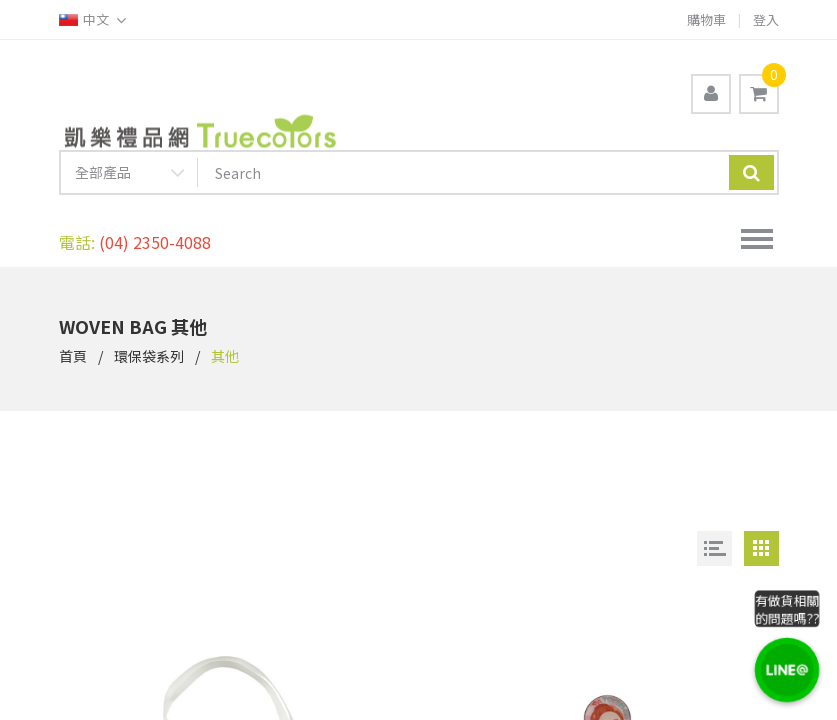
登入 (766, 19)
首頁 (73, 356)
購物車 (706, 19)
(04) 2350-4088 (155, 242)
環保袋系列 (149, 356)
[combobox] (129, 176)
